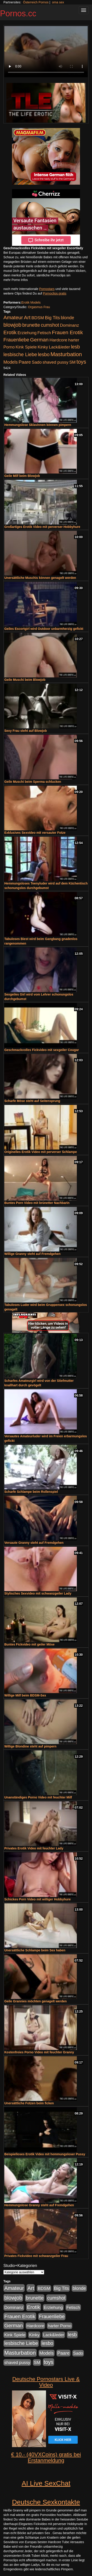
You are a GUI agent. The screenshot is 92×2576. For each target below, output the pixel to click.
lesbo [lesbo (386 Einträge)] (43, 354)
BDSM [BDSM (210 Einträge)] (37, 317)
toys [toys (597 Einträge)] (81, 362)
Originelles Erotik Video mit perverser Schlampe (40, 1152)
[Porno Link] (46, 103)
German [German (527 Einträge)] (39, 340)
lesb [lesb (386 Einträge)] (75, 347)
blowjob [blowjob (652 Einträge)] (12, 325)
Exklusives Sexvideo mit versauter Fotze (34, 832)
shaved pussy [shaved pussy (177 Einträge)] (55, 362)
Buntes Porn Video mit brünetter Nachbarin (37, 1203)
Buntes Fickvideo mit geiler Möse (29, 1644)
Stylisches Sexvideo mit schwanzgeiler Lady (37, 1593)
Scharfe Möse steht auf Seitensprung (32, 1101)
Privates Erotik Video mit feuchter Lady (33, 1848)
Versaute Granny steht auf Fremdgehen (33, 1542)
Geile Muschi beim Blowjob (24, 679)
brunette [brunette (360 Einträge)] (31, 325)
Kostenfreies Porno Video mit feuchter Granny (39, 2052)
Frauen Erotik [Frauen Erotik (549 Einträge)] (67, 332)
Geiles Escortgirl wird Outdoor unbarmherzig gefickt (43, 629)
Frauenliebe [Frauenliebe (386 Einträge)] (16, 340)
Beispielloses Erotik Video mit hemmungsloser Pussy (44, 2154)
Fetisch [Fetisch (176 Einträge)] (44, 332)
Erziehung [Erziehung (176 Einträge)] (26, 332)
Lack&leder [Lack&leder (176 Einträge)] (59, 347)
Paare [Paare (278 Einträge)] (25, 362)
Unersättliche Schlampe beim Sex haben (34, 1950)
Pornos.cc (18, 13)
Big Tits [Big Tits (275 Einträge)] (52, 317)
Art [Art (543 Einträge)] (27, 317)
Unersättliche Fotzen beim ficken (29, 2103)
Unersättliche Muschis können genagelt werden (40, 578)
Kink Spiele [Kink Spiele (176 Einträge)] (26, 347)
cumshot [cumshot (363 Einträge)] (50, 325)
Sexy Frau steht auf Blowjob (25, 730)
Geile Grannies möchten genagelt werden (35, 2001)
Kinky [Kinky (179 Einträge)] (43, 347)
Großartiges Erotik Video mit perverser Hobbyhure (42, 527)
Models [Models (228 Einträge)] (10, 362)
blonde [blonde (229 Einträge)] (67, 317)
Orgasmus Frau (39, 307)
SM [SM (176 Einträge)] (72, 362)
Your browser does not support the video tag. (46, 51)
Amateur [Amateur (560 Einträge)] (13, 317)
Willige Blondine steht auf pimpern (30, 1746)
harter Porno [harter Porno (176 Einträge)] (59, 2325)
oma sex (58, 2)
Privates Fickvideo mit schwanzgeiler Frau (36, 2256)
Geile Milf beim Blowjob (22, 476)
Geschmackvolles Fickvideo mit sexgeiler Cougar (41, 1050)
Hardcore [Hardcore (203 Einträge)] (58, 340)
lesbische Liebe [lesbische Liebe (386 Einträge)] (20, 354)
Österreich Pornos (35, 2)
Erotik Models (31, 302)
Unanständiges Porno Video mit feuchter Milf (38, 1797)
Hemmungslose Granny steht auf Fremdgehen (39, 2205)
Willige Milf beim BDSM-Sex (25, 1695)
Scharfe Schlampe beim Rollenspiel (31, 1491)
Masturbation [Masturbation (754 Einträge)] (66, 354)
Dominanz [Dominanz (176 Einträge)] (69, 325)
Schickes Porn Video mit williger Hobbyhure (37, 1899)
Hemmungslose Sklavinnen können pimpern (37, 425)
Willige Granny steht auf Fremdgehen (32, 1254)
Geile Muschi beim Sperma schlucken (32, 781)
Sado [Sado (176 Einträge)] (37, 362)
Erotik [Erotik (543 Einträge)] (10, 332)
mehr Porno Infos (15, 280)
